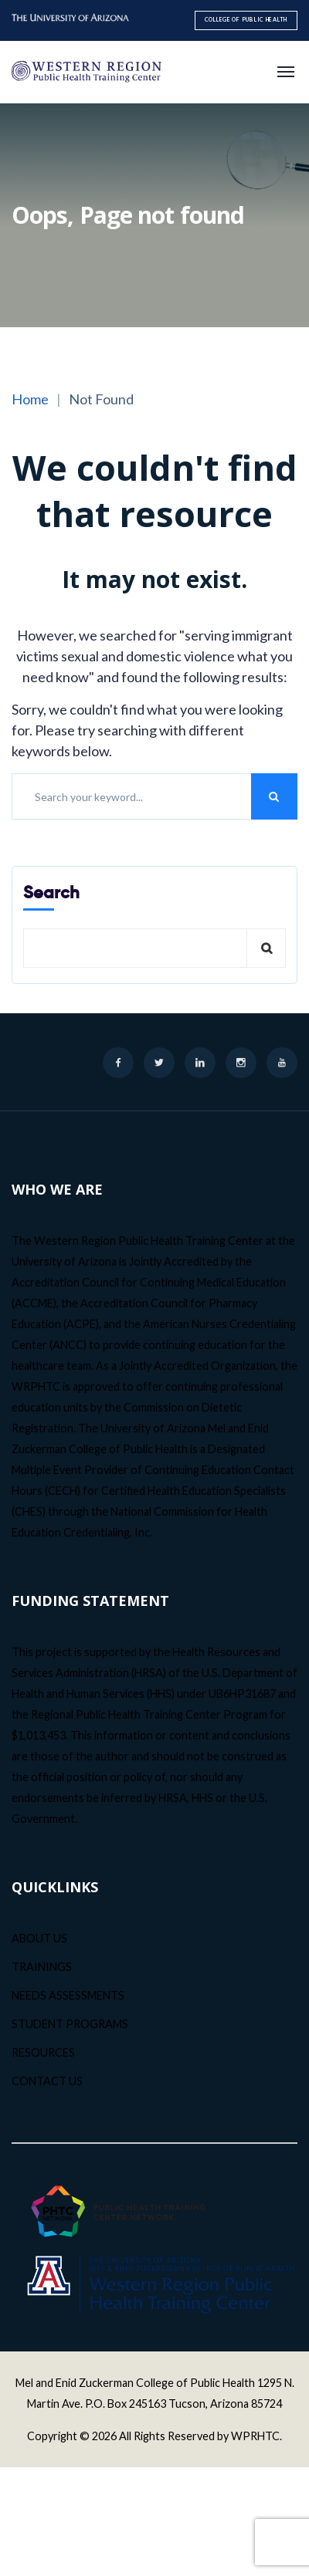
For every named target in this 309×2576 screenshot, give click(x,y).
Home (30, 398)
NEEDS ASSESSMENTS (68, 1995)
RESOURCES (43, 2052)
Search (51, 892)
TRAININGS (42, 1966)
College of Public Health (246, 19)
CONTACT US (47, 2081)
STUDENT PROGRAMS (70, 2023)
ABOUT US (39, 1938)
